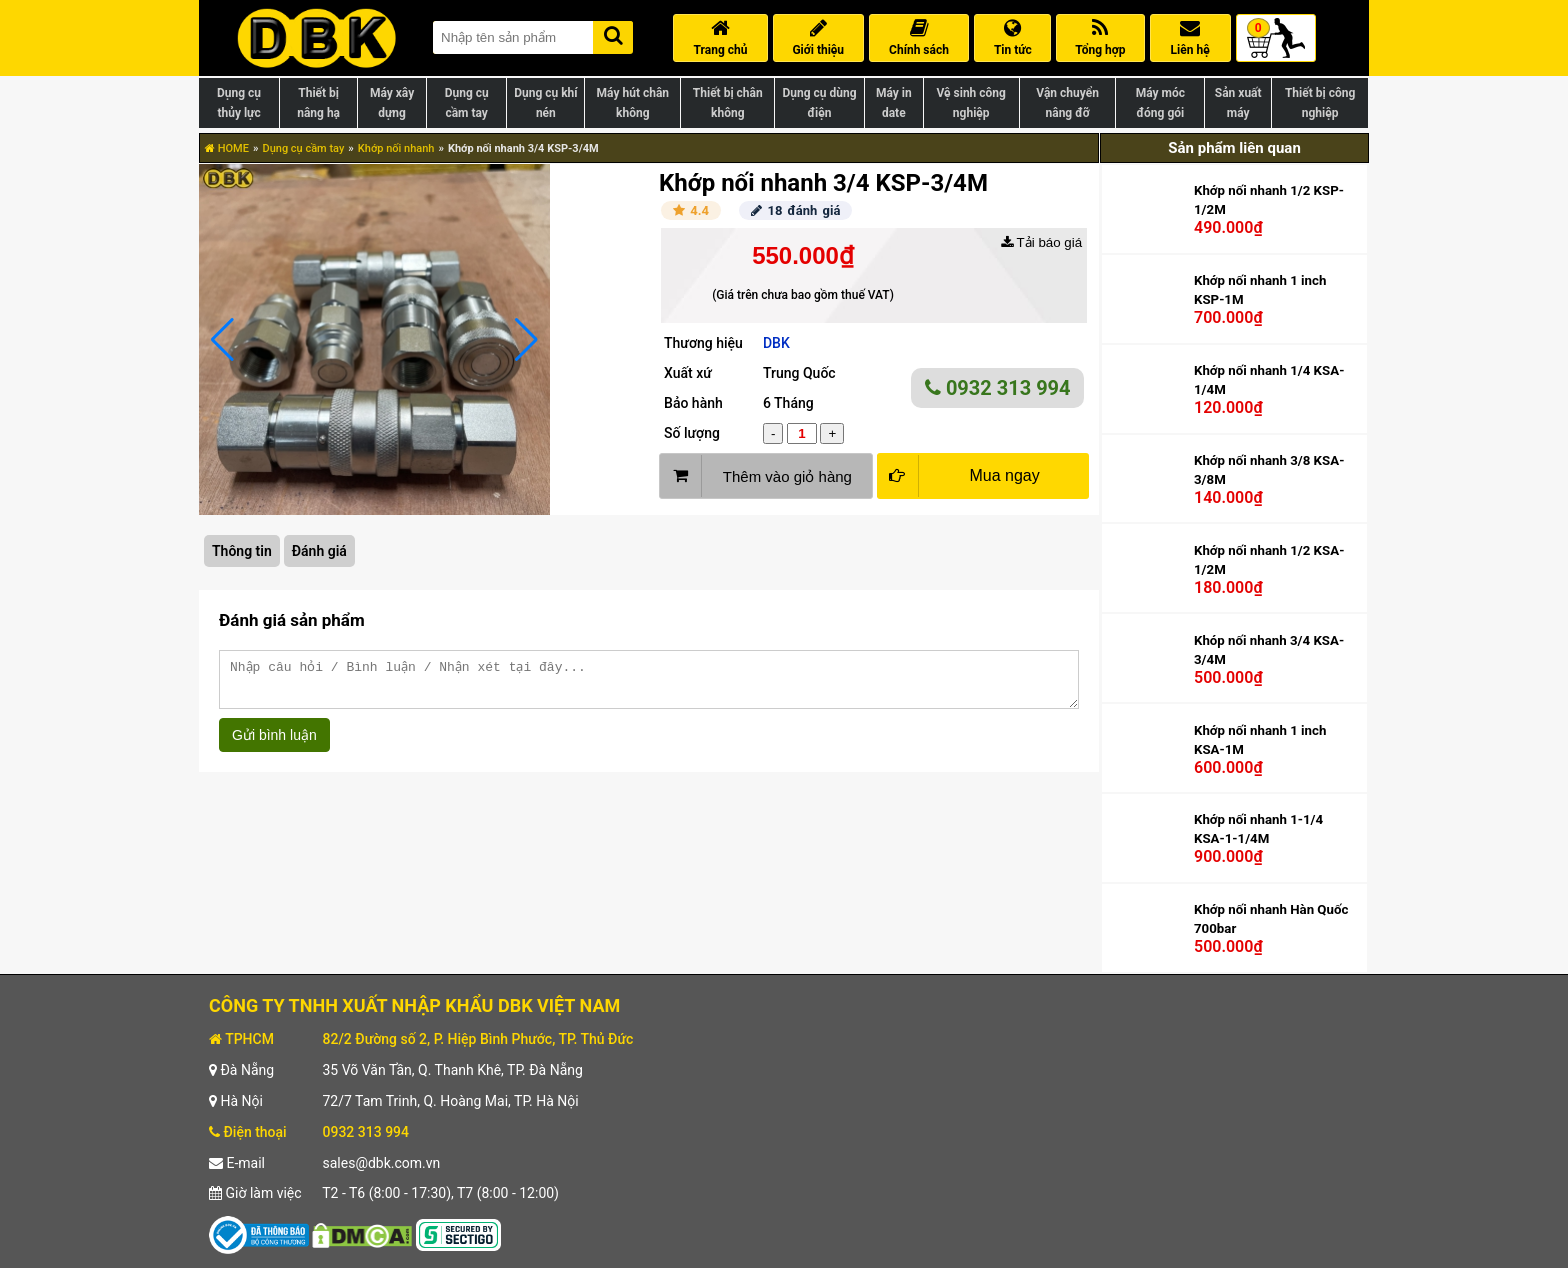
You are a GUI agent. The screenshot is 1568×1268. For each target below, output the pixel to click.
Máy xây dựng (392, 103)
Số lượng (692, 433)
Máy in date (894, 103)
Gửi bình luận (274, 744)
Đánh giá (319, 551)
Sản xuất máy (1238, 103)
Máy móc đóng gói (1160, 103)
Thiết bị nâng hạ (318, 103)
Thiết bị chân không (728, 103)
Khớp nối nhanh (396, 148)
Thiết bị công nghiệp (1320, 103)
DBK (776, 343)
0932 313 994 (998, 388)
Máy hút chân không (633, 103)
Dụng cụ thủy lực (239, 103)
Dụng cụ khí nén (545, 103)
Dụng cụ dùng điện (819, 103)
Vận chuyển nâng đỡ (1067, 103)
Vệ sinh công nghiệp (971, 103)
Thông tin (242, 551)
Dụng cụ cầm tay (467, 103)
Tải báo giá (1041, 242)
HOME (227, 148)
